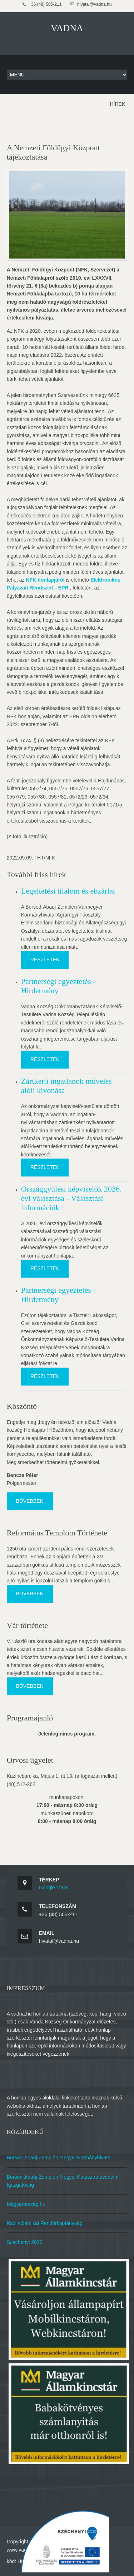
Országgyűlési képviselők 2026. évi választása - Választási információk (71, 1198)
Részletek (45, 959)
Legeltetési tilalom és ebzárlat (68, 890)
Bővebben (30, 1501)
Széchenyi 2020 (25, 2242)
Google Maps (54, 1887)
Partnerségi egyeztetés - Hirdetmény (58, 986)
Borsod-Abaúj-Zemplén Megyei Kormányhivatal (59, 2157)
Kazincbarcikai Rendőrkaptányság (45, 2223)
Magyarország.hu (26, 2204)
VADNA (67, 28)
